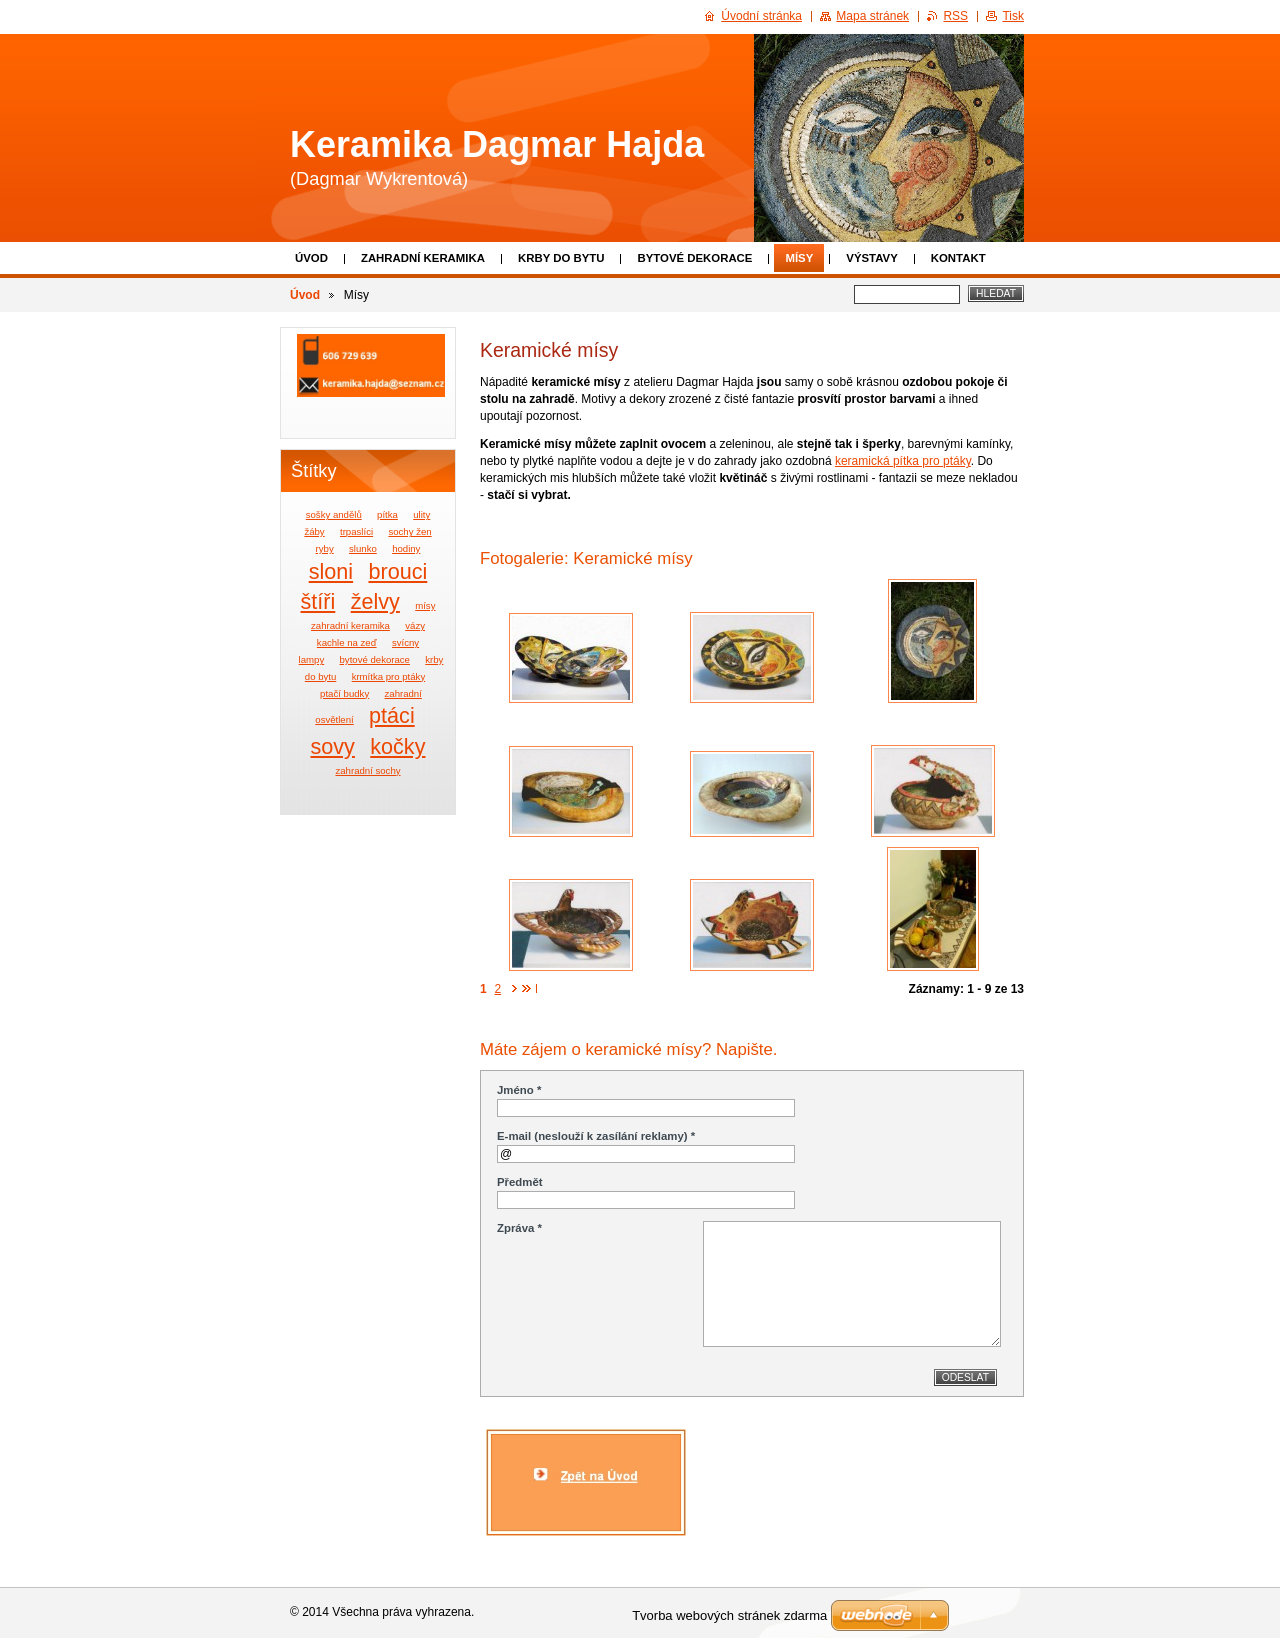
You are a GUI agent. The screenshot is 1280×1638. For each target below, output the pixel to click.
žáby (314, 531)
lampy (312, 659)
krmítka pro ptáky (389, 676)
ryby (325, 548)
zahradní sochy (367, 770)
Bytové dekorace (694, 258)
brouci (397, 571)
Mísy (799, 258)
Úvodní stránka (761, 16)
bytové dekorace (375, 659)
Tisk (1013, 16)
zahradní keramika (350, 625)
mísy (425, 605)
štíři (318, 601)
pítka (387, 514)
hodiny (406, 548)
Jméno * (519, 1090)
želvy (375, 601)
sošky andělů (334, 514)
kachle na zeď (347, 642)
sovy (333, 746)
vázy (415, 625)
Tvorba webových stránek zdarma (729, 1615)
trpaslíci (356, 531)
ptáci (392, 715)
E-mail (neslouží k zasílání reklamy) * (596, 1136)
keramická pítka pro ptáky (903, 461)
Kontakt (958, 258)
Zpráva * (519, 1228)
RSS (955, 16)
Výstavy (871, 258)
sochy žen (409, 531)
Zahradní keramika (423, 258)
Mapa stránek (872, 16)
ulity (421, 514)
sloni (331, 571)
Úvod (311, 258)
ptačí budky (344, 693)
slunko (363, 548)
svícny (405, 642)
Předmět (520, 1182)
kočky (397, 746)
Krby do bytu (561, 258)
